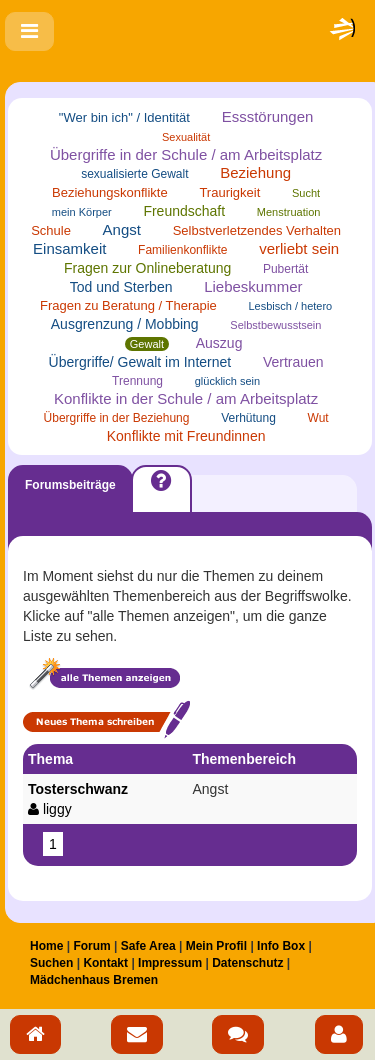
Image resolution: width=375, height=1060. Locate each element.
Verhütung (248, 418)
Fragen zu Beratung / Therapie (128, 305)
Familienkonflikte (182, 250)
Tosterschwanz (105, 800)
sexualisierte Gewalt (134, 174)
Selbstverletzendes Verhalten (257, 230)
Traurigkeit (229, 192)
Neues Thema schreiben (106, 719)
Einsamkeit (69, 248)
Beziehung (255, 172)
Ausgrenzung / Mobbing (125, 324)
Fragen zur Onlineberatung (147, 268)
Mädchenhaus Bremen (94, 980)
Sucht (306, 193)
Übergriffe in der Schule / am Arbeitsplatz (186, 154)
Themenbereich (243, 759)
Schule (51, 230)
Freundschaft (184, 211)
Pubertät (285, 269)
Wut (318, 418)
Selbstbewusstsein (275, 325)
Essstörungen (268, 116)
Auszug (219, 343)
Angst (122, 229)
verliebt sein (299, 248)
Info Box (281, 946)
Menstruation (289, 212)
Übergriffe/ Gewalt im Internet (140, 362)
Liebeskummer (253, 286)
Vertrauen (293, 362)
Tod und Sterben (121, 287)
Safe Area (148, 946)
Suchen (51, 963)
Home (46, 946)
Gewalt (147, 344)
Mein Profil (216, 946)
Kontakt (105, 963)
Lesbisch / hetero (290, 306)
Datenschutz (247, 963)
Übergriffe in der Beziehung (117, 418)
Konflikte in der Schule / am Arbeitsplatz (186, 398)
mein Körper (82, 212)
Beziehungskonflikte (110, 192)
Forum (91, 946)
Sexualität (186, 137)
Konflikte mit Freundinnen (186, 436)
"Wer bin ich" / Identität (124, 117)
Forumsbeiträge (70, 485)
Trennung (137, 381)
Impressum (170, 963)
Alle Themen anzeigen (103, 675)
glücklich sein (227, 381)
